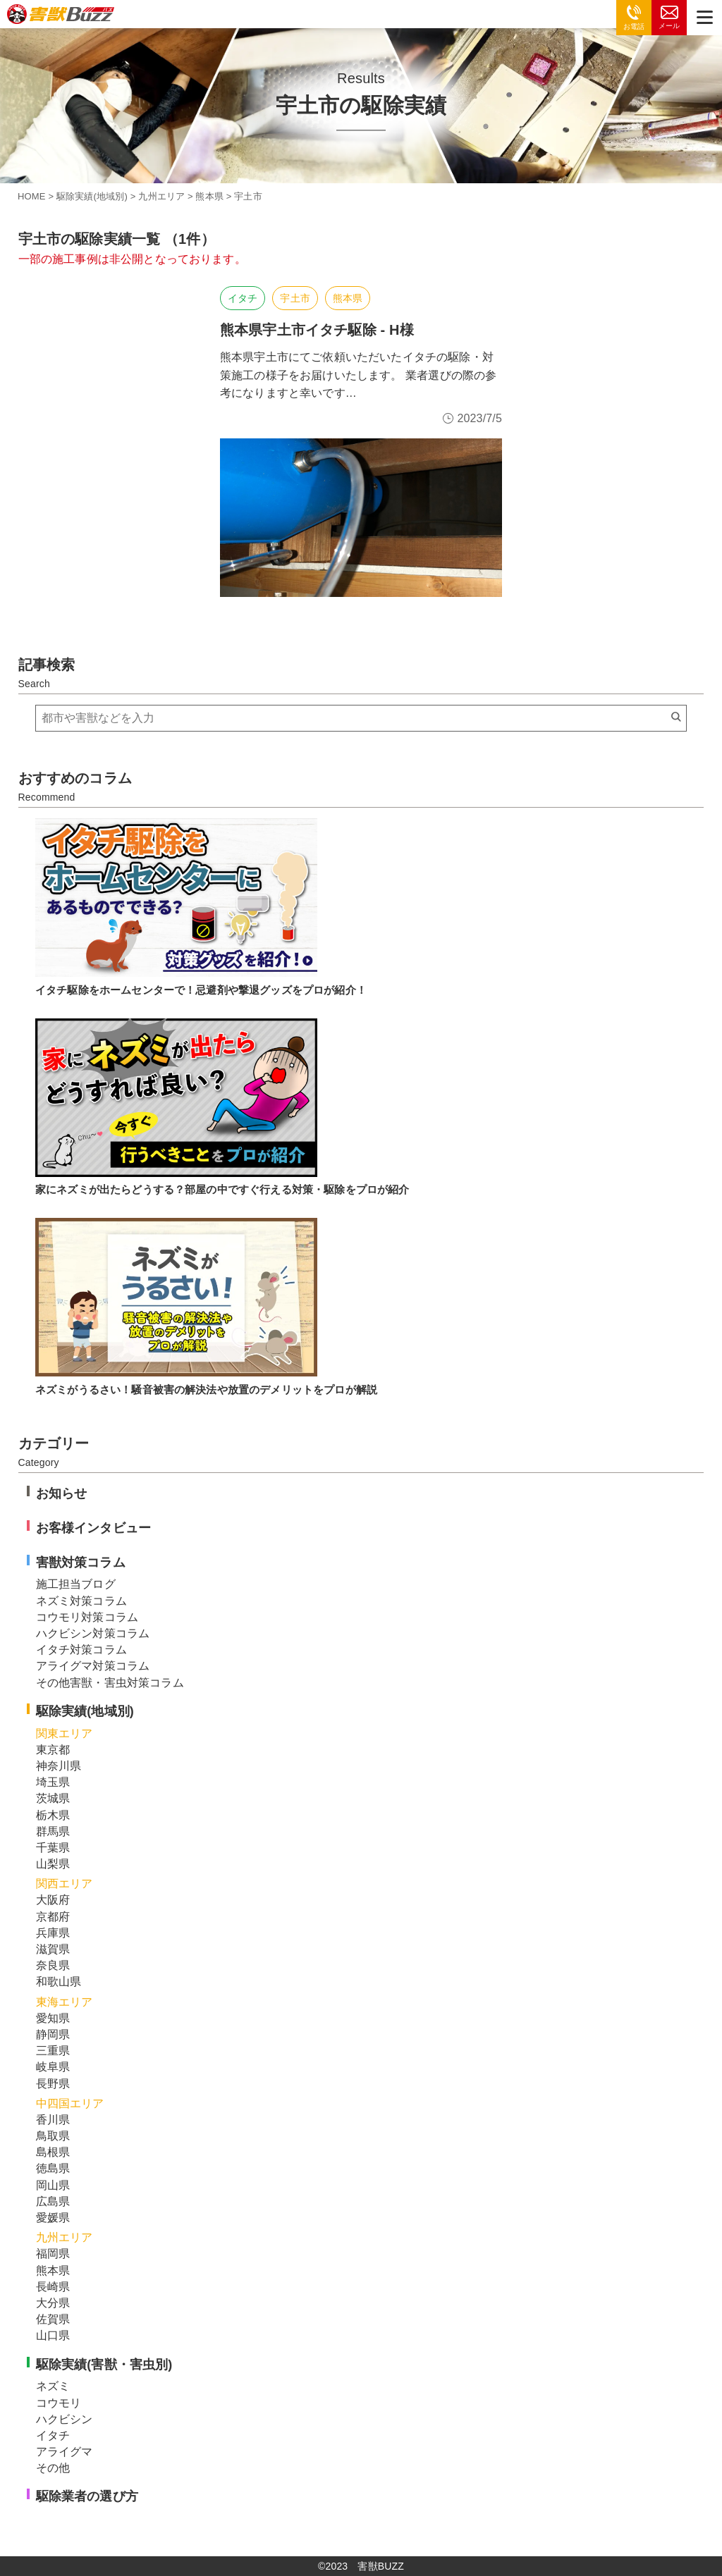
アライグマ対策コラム (93, 1666)
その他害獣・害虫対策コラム (110, 1683)
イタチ (242, 298)
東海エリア (64, 2002)
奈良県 (53, 1965)
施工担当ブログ (76, 1584)
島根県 (53, 2152)
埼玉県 (53, 1782)
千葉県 (53, 1848)
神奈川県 (59, 1766)
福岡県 (53, 2254)
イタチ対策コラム (81, 1650)
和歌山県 (59, 1982)
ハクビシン (64, 2419)
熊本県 (347, 298)
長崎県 (53, 2287)
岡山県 (53, 2185)
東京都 (53, 1750)
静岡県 (53, 2034)
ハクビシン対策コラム (93, 1633)
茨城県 (53, 1798)
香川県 (53, 2120)
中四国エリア (70, 2103)
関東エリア (64, 1733)
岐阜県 (53, 2067)
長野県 (53, 2084)
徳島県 (53, 2168)
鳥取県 (53, 2136)
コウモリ (59, 2403)
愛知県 (53, 2018)
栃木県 (53, 1815)
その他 (53, 2468)
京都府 (53, 1917)
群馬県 (53, 1831)
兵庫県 (53, 1933)
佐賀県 (53, 2319)
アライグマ (64, 2452)
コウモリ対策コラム (87, 1617)
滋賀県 (53, 1949)
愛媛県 (53, 2218)
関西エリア (64, 1884)
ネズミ (53, 2386)
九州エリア (64, 2237)
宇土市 (295, 298)
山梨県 (53, 1864)
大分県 (53, 2303)
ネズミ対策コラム (81, 1601)
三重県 (53, 2051)
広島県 (53, 2201)
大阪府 (53, 1900)
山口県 (53, 2335)
